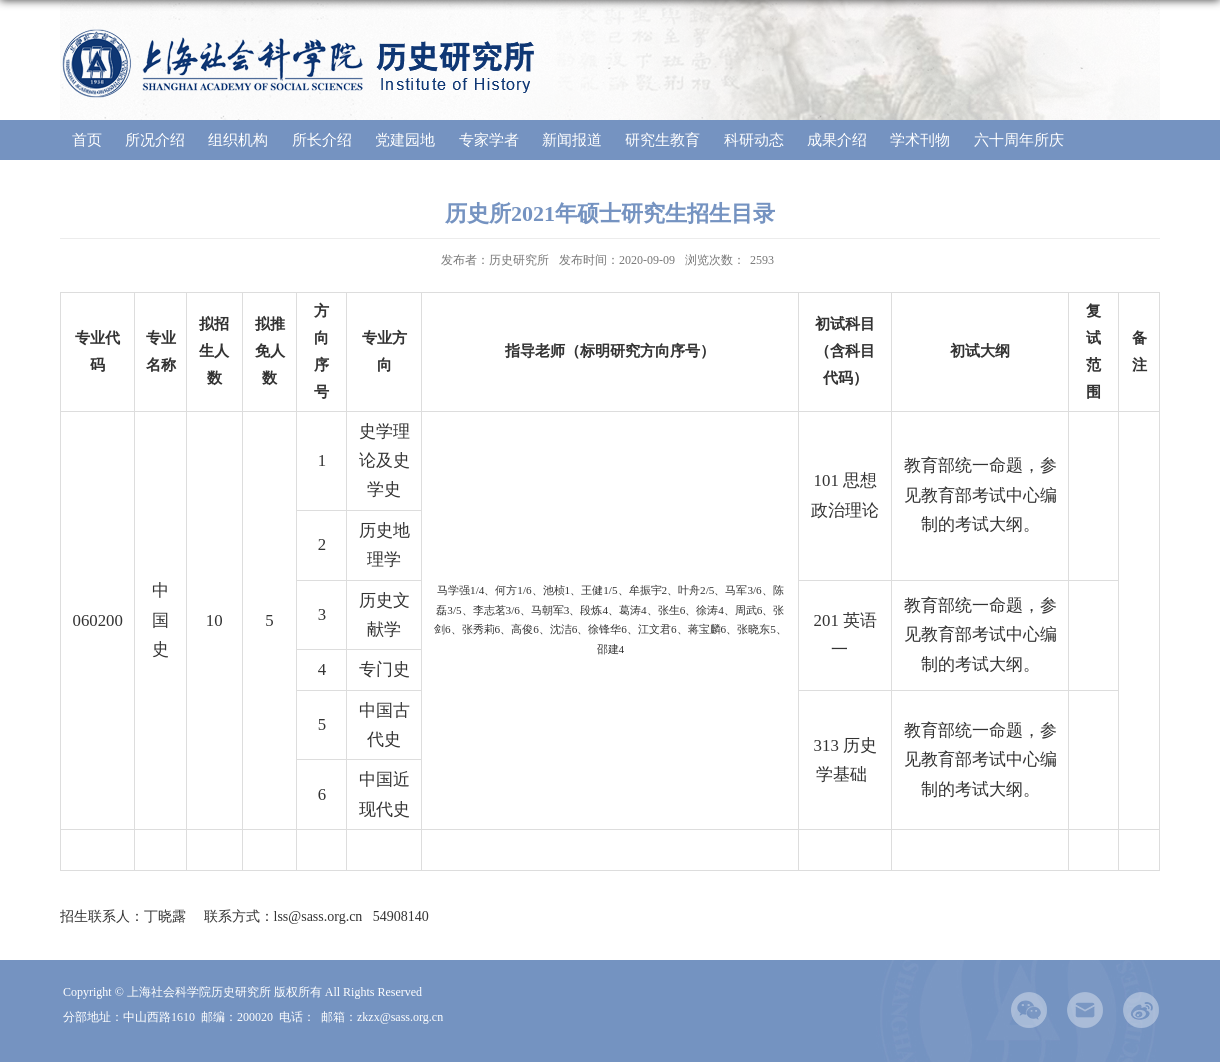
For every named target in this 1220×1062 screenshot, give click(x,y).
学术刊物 (920, 140)
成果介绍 (837, 140)
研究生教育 (662, 140)
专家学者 (489, 140)
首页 (87, 140)
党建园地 (405, 140)
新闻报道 (572, 140)
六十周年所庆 (1019, 140)
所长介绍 (322, 140)
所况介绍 (155, 140)
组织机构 (238, 140)
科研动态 (754, 140)
